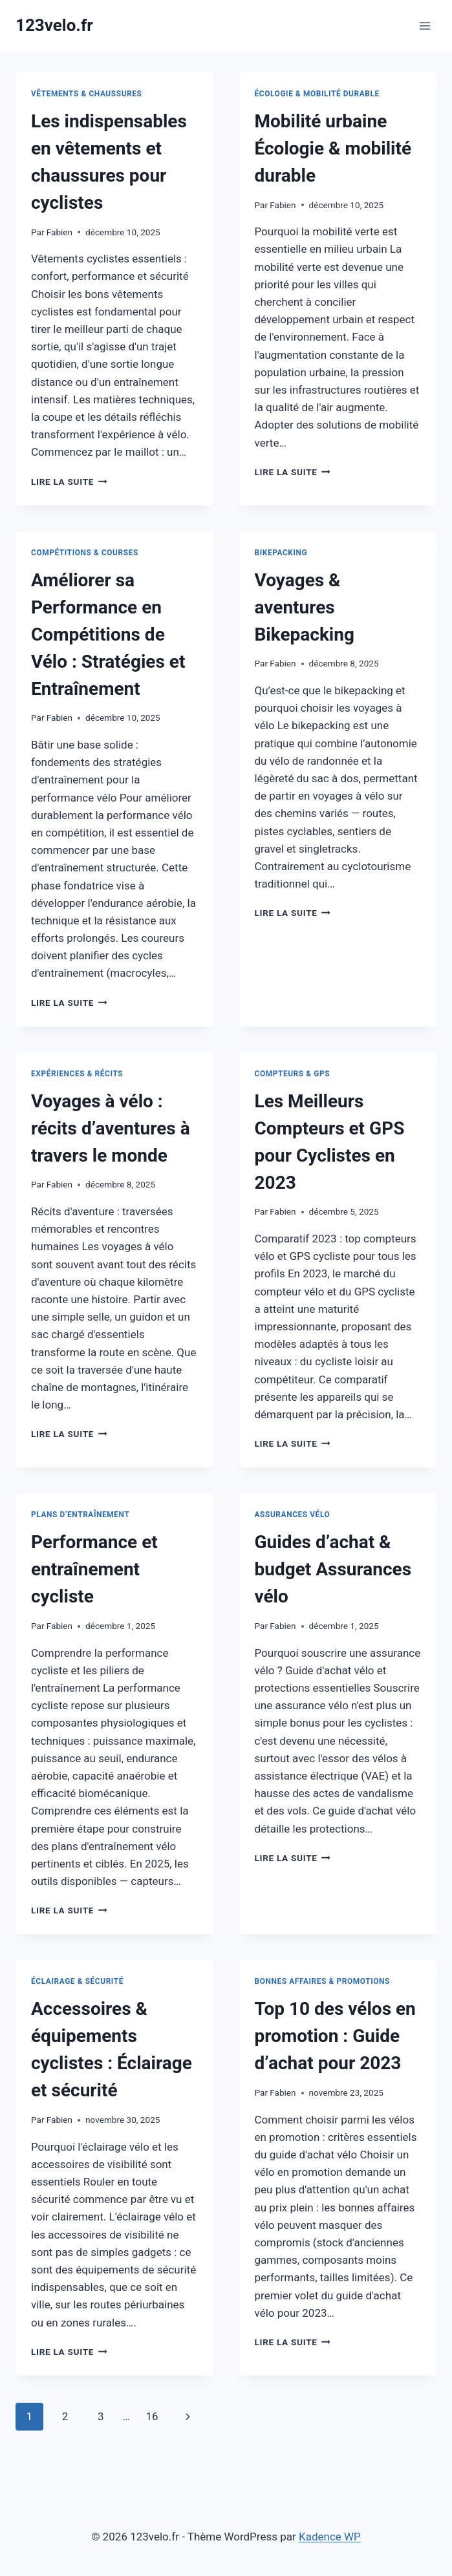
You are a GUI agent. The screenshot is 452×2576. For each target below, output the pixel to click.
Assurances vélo (292, 1514)
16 (151, 2416)
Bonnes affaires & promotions (322, 1981)
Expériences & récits (77, 1073)
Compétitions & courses (84, 552)
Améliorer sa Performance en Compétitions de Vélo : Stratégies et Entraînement (108, 634)
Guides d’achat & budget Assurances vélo (333, 1569)
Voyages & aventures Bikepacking (304, 607)
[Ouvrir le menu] (424, 26)
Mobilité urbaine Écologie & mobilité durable (333, 148)
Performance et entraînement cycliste (94, 1569)
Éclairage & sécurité (77, 1981)
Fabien (59, 232)
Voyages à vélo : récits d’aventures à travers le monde (110, 1128)
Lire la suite (69, 481)
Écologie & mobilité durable (317, 93)
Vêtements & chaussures (86, 93)
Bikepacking (281, 552)
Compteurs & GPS (292, 1073)
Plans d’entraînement (80, 1514)
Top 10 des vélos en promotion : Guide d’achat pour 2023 (335, 2036)
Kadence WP (330, 2536)
